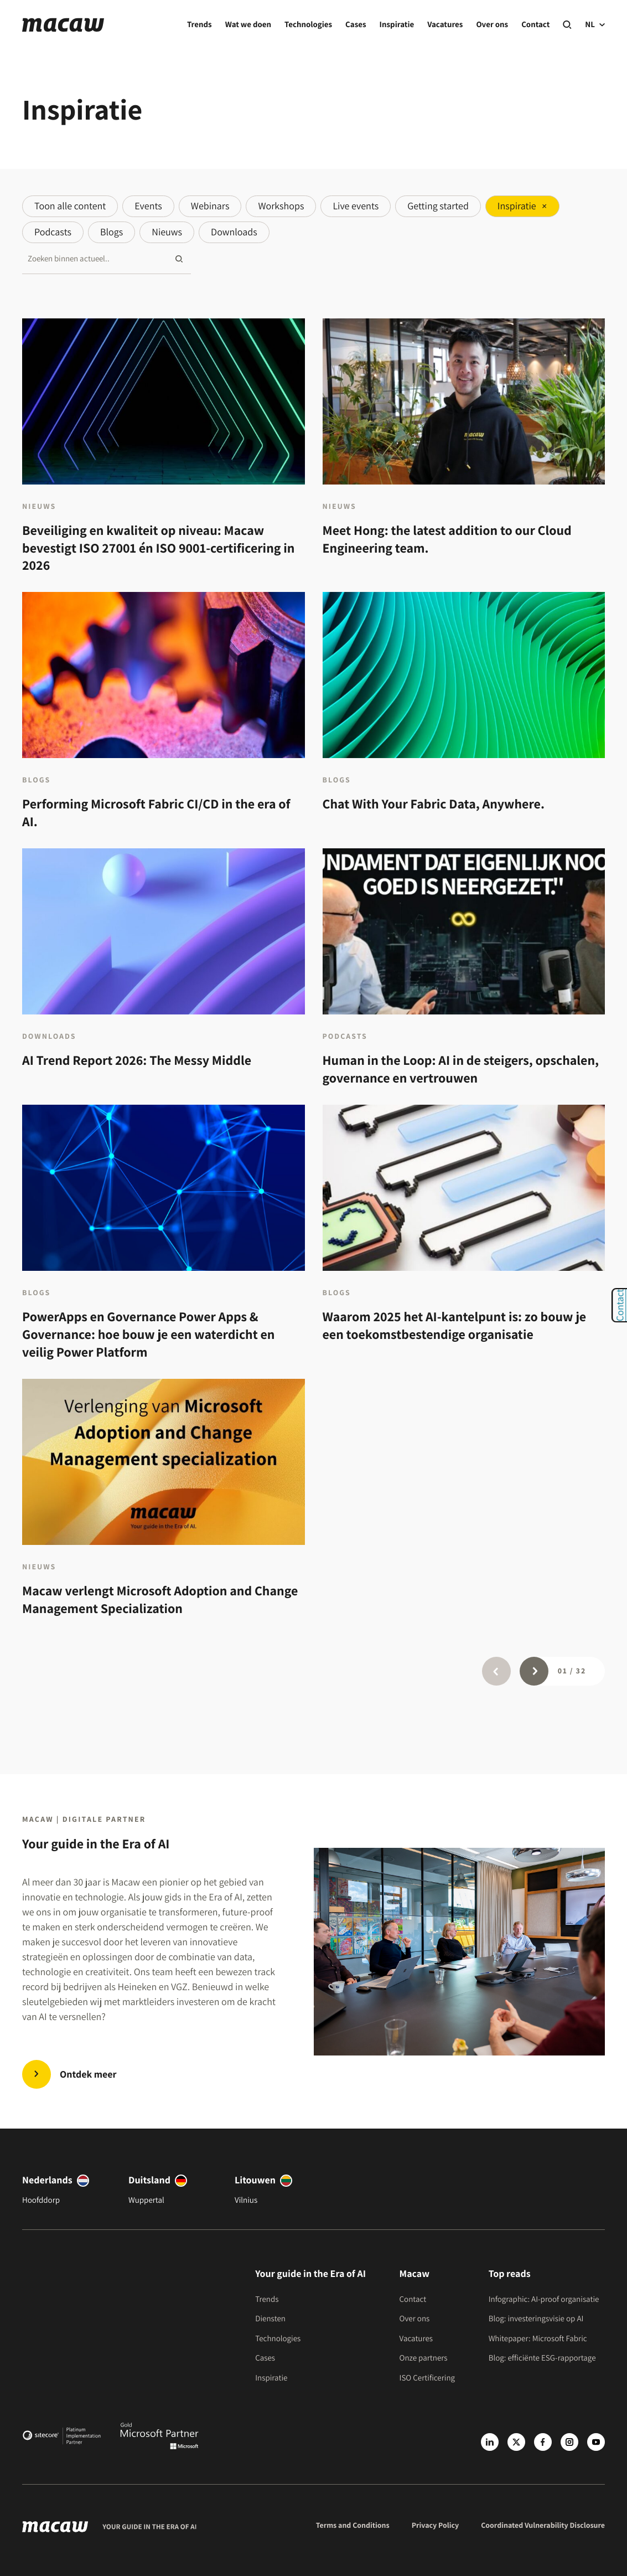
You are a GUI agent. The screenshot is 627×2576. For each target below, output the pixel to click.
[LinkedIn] (490, 2442)
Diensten (270, 2319)
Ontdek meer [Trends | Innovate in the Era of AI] (88, 2074)
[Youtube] (596, 2442)
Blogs (111, 232)
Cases (355, 24)
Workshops (281, 206)
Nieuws (167, 232)
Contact (535, 24)
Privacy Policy (435, 2526)
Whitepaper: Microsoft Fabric (538, 2338)
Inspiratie (397, 24)
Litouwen (255, 2180)
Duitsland (149, 2180)
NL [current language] (595, 24)
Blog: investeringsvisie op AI (536, 2319)
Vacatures (445, 24)
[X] (516, 2442)
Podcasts (52, 232)
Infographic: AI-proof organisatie (544, 2299)
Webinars (210, 206)
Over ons (492, 24)
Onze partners (424, 2358)
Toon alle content (70, 206)
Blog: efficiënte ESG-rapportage (542, 2358)
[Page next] (534, 1671)
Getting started (438, 206)
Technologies (308, 24)
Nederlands (47, 2180)
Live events (356, 206)
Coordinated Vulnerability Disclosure (543, 2526)
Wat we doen (248, 24)
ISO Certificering (427, 2378)
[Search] (567, 25)
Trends (199, 24)
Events (148, 206)
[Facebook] (543, 2442)
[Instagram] (569, 2442)
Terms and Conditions (353, 2526)
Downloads (234, 232)
